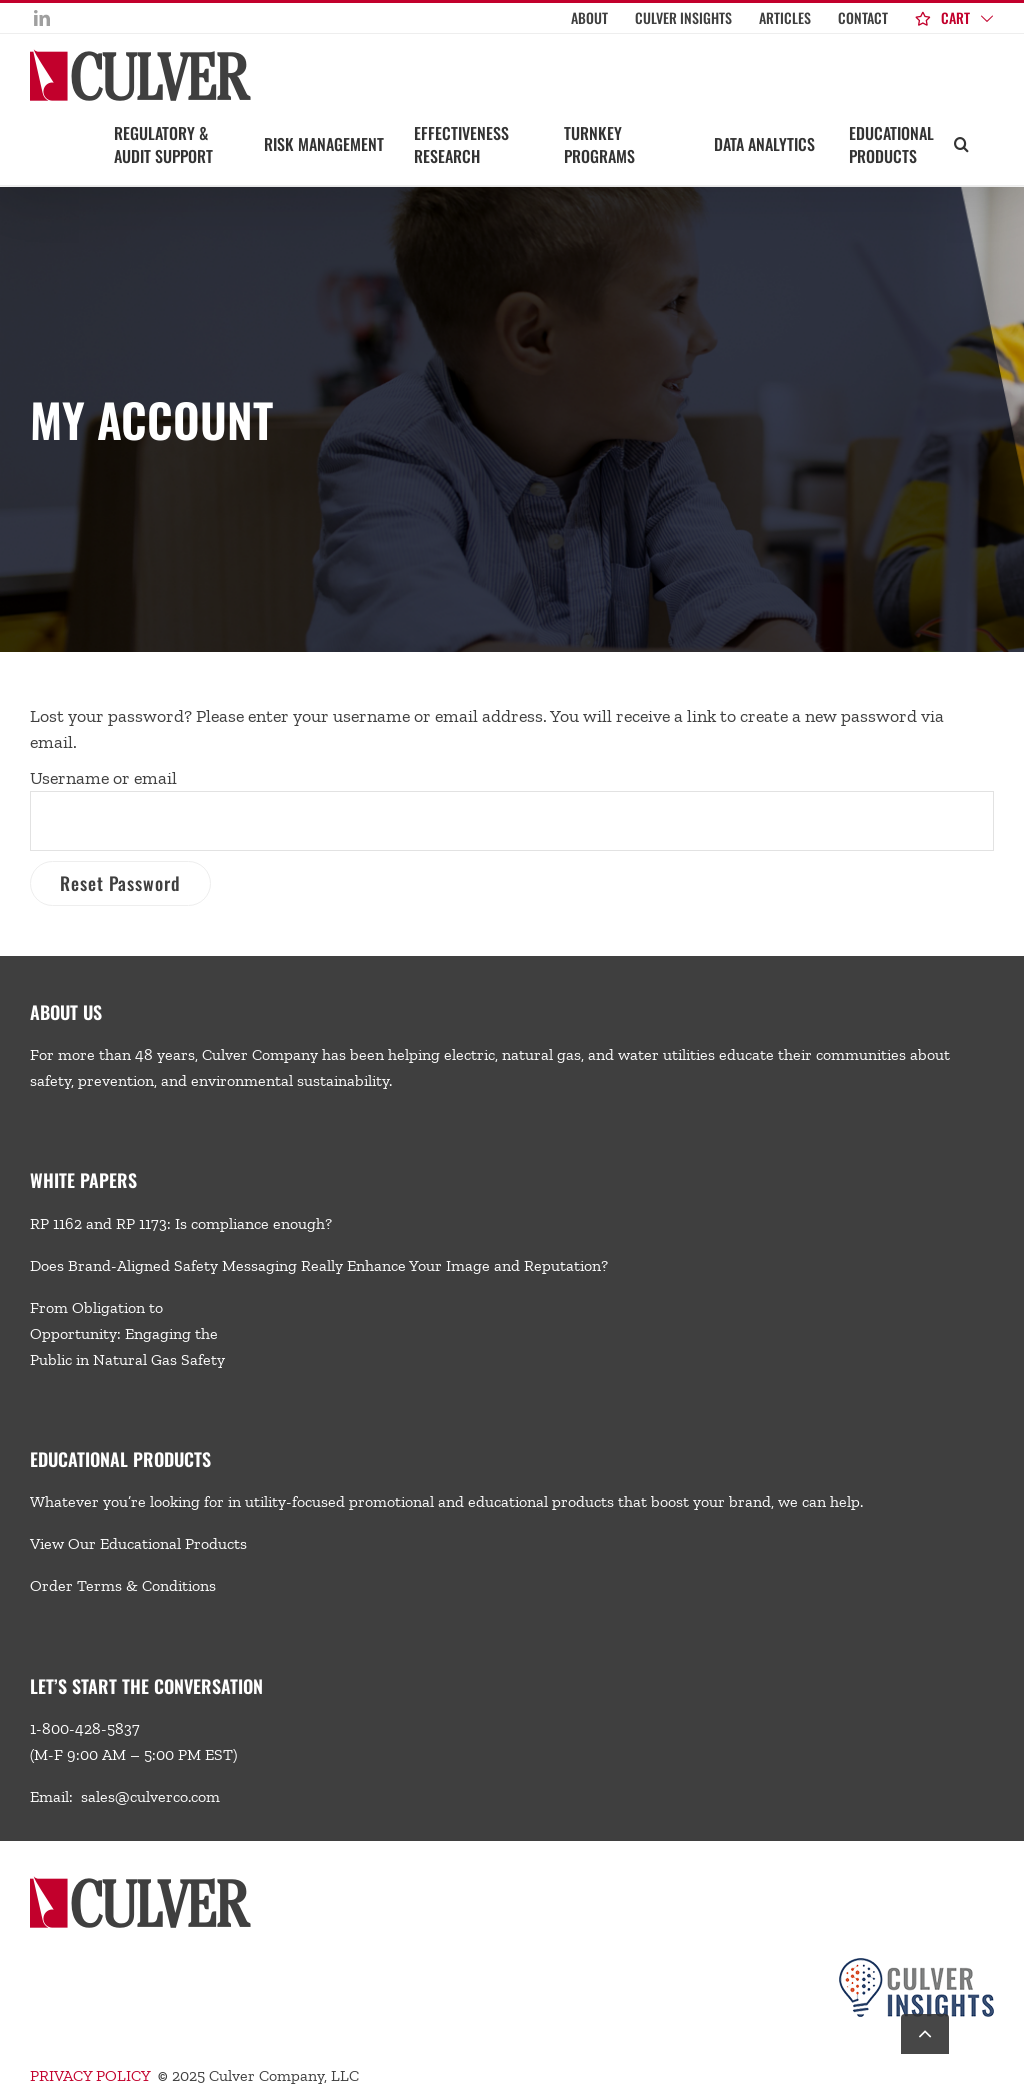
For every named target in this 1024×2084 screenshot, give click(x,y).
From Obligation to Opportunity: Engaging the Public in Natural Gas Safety (127, 1333)
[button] (961, 143)
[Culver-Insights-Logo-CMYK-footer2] (916, 1965)
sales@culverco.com (150, 1796)
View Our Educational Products (138, 1543)
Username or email (103, 778)
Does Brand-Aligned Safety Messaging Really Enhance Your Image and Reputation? (319, 1265)
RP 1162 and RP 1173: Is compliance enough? (181, 1223)
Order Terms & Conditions (123, 1585)
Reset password (120, 883)
